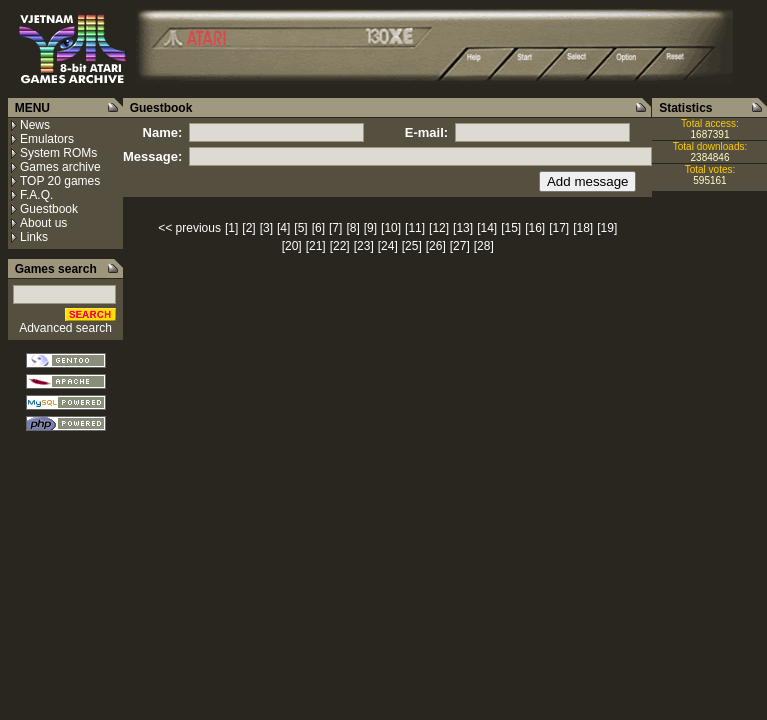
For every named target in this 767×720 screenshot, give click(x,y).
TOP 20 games (60, 181)
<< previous (189, 228)
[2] (248, 228)
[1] (231, 228)
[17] (559, 228)
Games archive (60, 167)
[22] (340, 246)
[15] (511, 228)
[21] (316, 246)
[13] (463, 228)
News (35, 125)
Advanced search (65, 328)
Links (34, 237)
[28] (484, 246)
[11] (415, 228)
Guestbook (49, 209)
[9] (370, 228)
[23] (364, 246)
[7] (335, 228)
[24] (388, 246)
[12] (439, 228)
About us (43, 223)
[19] (607, 228)
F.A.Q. (36, 195)
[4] (283, 228)
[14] (487, 228)
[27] (460, 246)
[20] (292, 246)
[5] (300, 228)
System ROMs (58, 153)
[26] (436, 246)
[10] (391, 228)
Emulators (47, 139)
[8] (352, 228)
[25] (412, 246)
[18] (583, 228)
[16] (535, 228)
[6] (318, 228)
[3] (266, 228)
